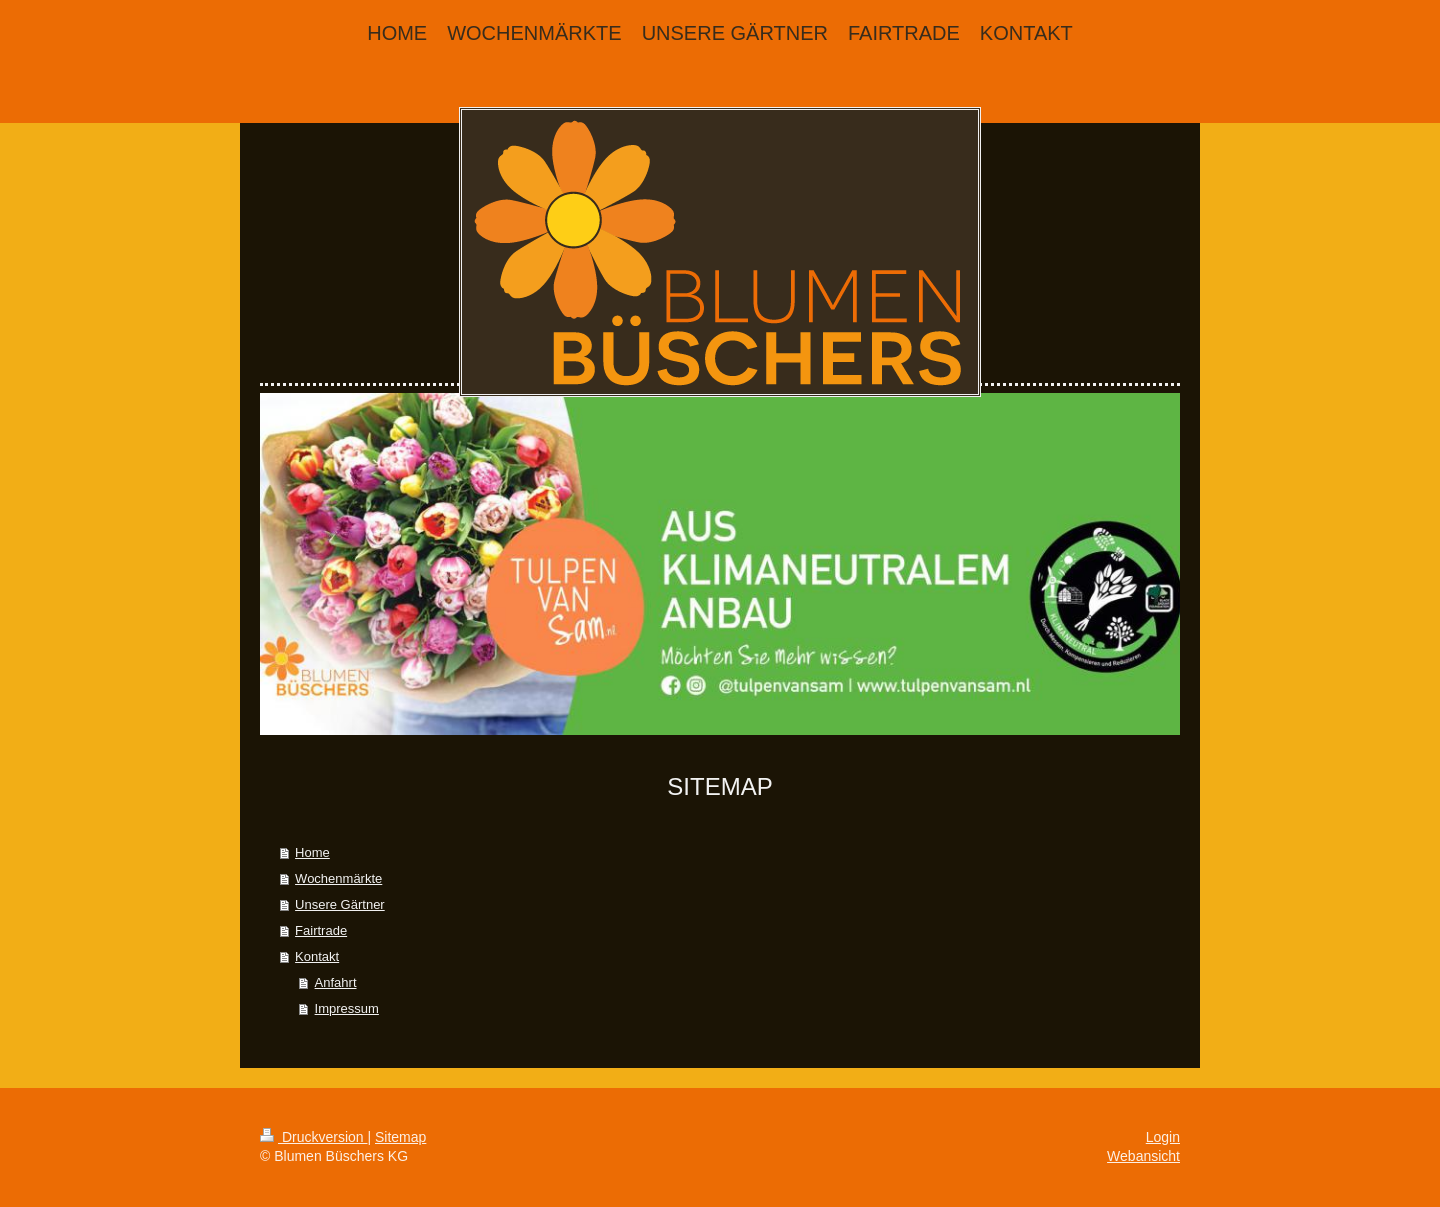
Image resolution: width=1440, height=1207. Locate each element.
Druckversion (313, 1137)
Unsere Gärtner (340, 904)
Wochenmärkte (338, 878)
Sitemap (400, 1137)
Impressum (347, 1008)
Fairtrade (321, 930)
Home (312, 852)
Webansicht (1143, 1156)
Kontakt (317, 956)
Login (1163, 1137)
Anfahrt (336, 982)
